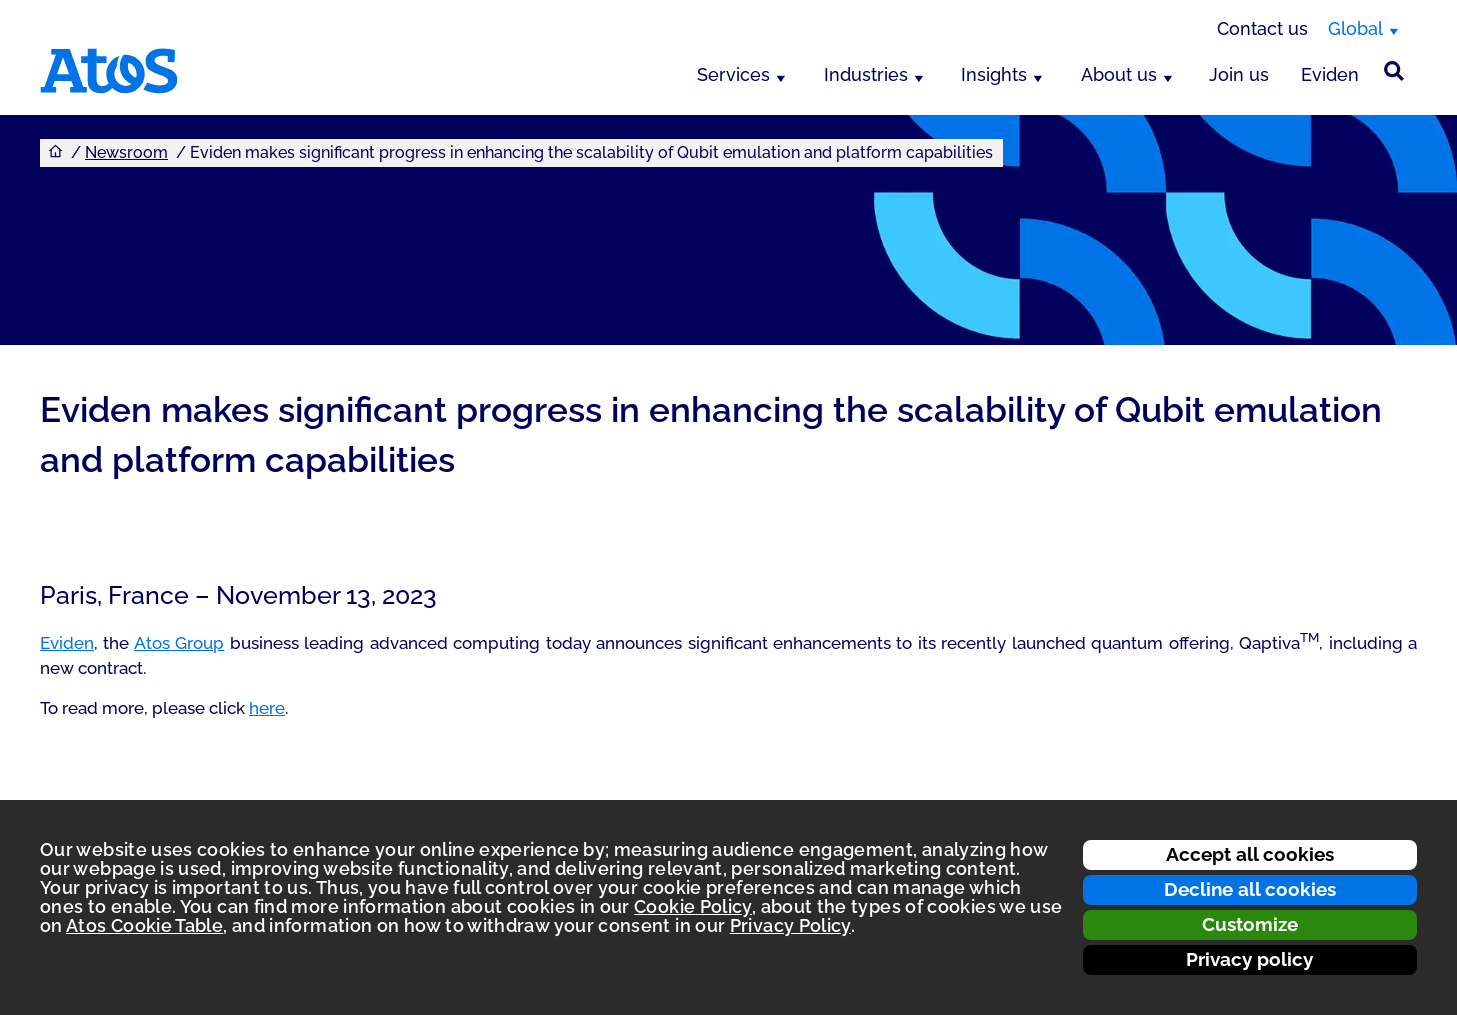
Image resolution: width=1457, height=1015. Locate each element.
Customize (1250, 924)
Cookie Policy (693, 906)
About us (1119, 74)
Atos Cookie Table (144, 925)
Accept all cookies (1250, 854)
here (267, 708)
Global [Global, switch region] (1355, 28)
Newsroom (126, 152)
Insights (994, 74)
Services (733, 74)
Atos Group (179, 643)
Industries (866, 74)
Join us (1239, 74)
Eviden (1330, 74)
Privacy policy (1249, 959)
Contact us (1262, 28)
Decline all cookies (1250, 889)
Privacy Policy (790, 925)
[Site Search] (1394, 71)
